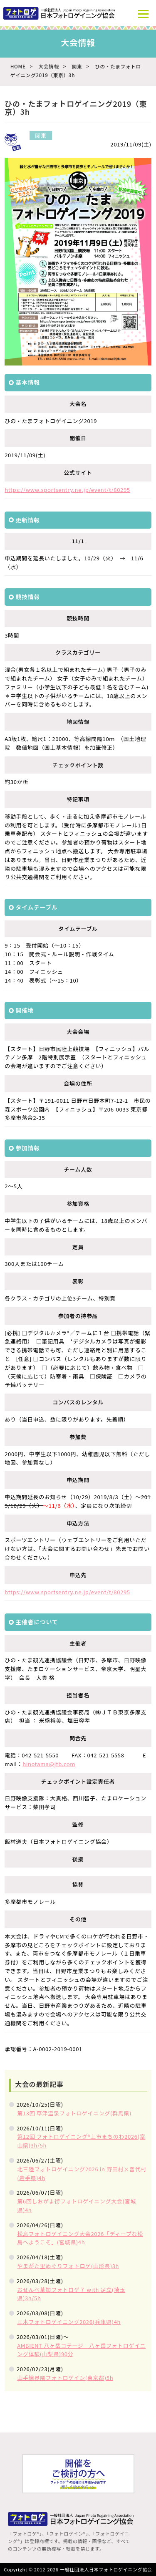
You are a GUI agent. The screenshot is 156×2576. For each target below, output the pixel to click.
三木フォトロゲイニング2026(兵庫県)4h (69, 2322)
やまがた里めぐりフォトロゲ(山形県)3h (68, 2266)
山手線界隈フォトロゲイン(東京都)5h (65, 2378)
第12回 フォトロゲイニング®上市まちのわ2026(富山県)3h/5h (81, 2140)
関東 (77, 66)
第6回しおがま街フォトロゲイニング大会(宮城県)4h (76, 2205)
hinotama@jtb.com (48, 1764)
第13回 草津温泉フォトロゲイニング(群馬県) (74, 2113)
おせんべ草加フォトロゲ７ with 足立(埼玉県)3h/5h (71, 2294)
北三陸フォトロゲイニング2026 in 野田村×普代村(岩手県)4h (81, 2173)
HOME (18, 66)
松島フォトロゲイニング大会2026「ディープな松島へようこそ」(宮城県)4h (80, 2238)
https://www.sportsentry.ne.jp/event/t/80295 (67, 490)
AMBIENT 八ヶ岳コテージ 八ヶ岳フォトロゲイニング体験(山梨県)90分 (81, 2350)
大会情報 (48, 66)
